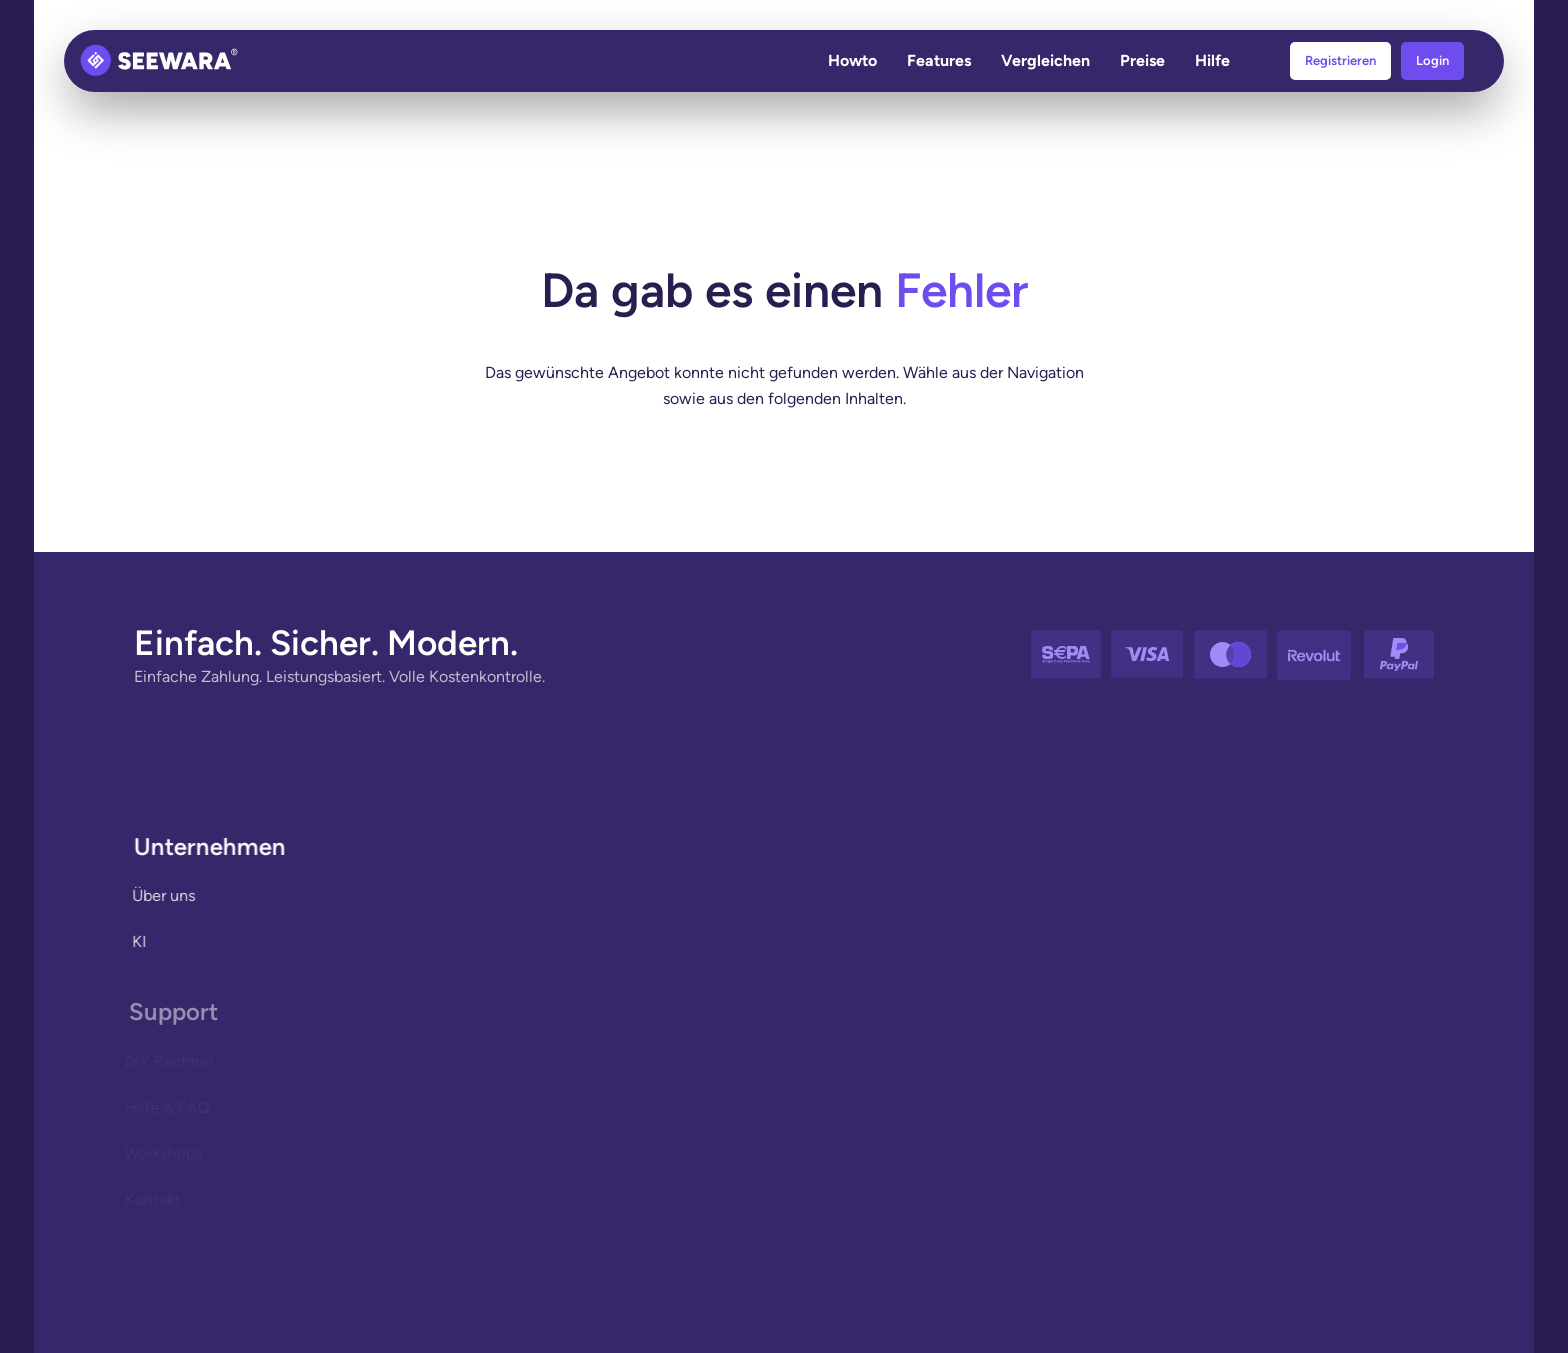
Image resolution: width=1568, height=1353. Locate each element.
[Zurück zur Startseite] (159, 61)
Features (939, 60)
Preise (1142, 60)
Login (1432, 60)
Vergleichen (1045, 60)
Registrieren (1340, 60)
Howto (852, 60)
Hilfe (1212, 60)
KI (136, 941)
